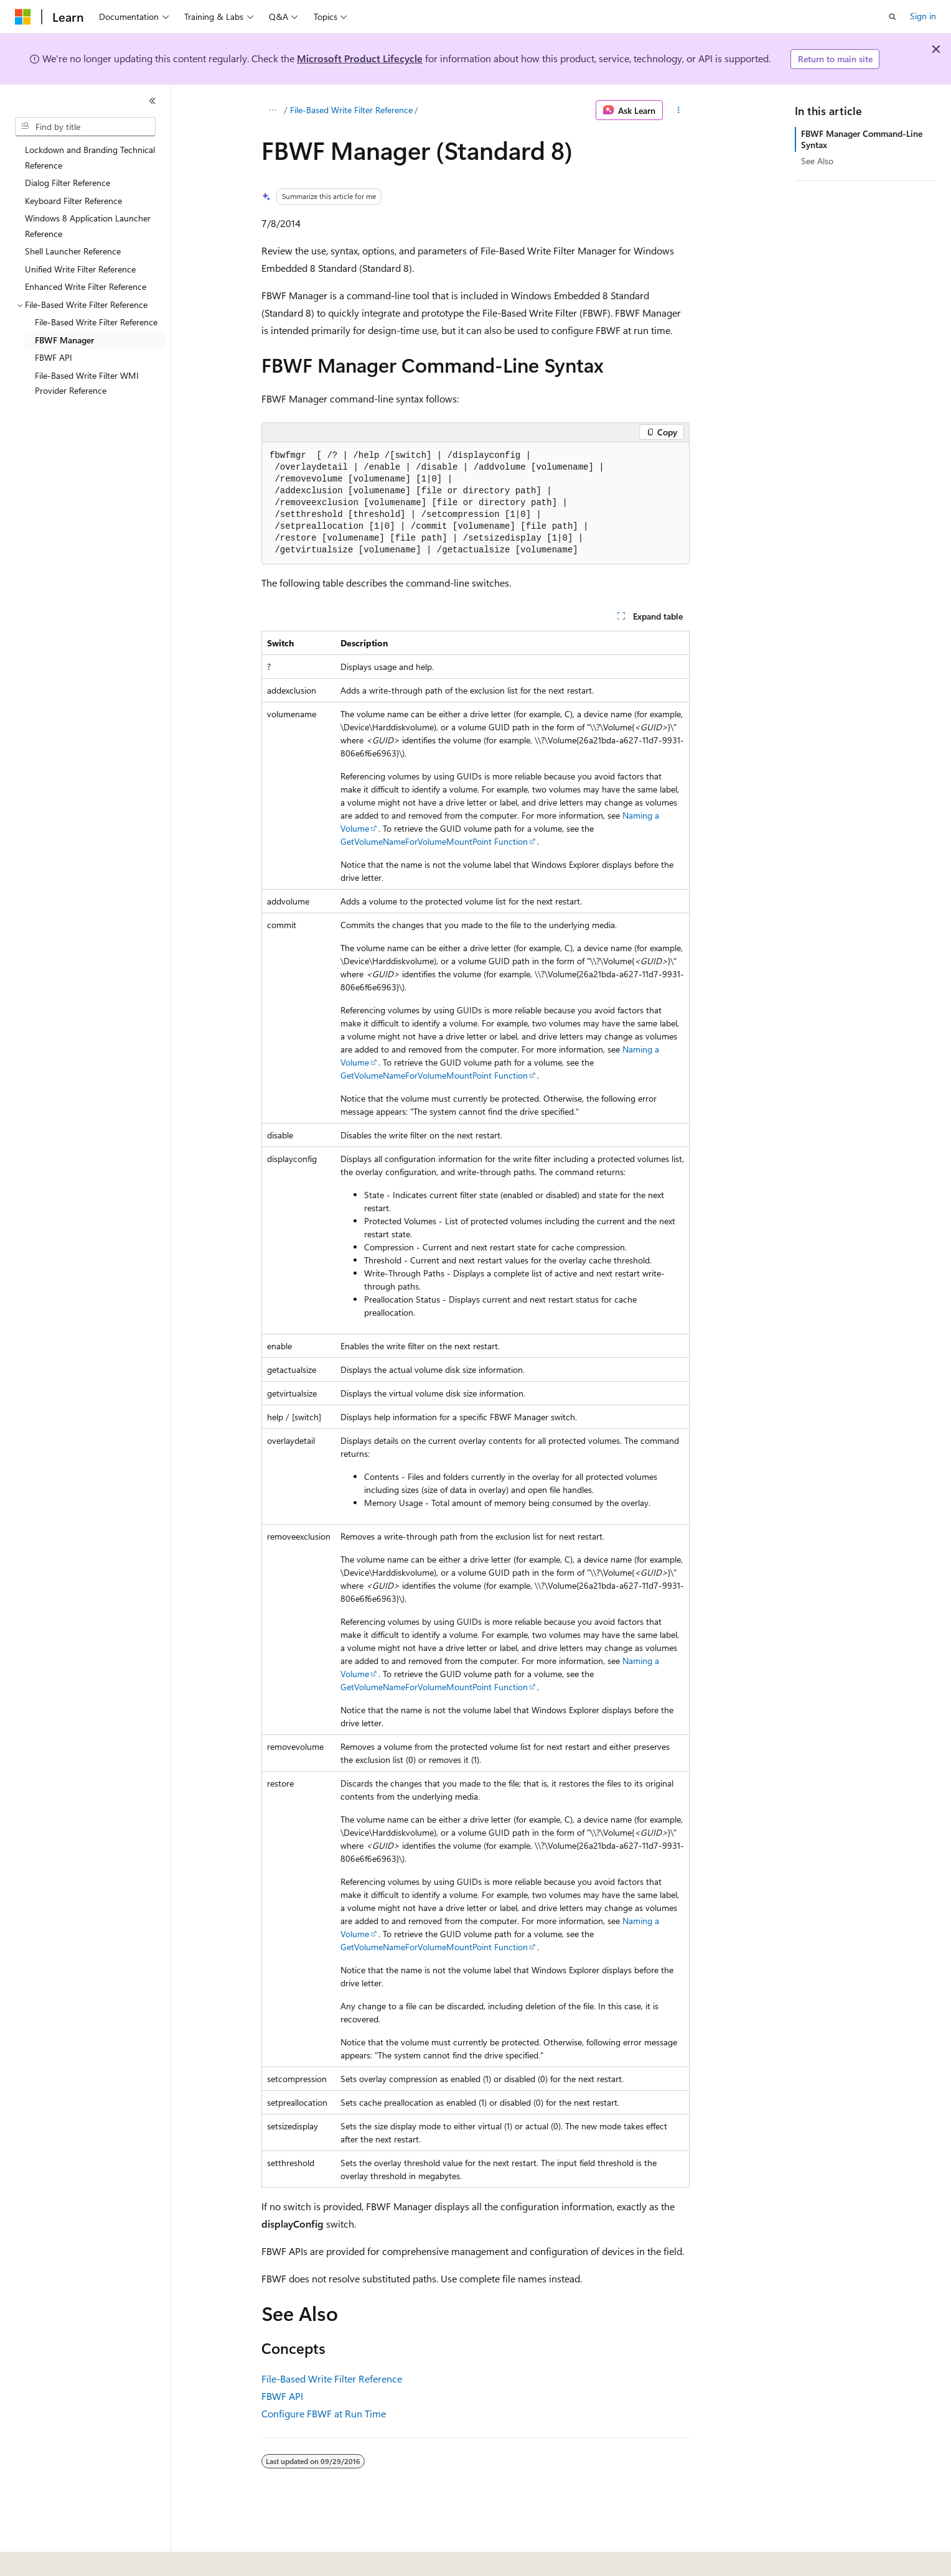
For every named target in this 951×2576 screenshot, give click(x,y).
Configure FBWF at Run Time (323, 2413)
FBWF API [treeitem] (53, 357)
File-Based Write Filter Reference (351, 110)
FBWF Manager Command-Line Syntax (861, 139)
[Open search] (892, 17)
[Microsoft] (23, 17)
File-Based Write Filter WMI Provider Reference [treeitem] (87, 383)
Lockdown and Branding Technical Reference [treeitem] (90, 157)
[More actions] (679, 110)
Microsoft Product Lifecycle (360, 58)
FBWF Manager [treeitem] (64, 340)
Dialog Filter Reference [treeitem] (67, 182)
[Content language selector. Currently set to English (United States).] (72, 2558)
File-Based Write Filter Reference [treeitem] (96, 322)
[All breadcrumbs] (272, 110)
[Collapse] (152, 101)
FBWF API (282, 2395)
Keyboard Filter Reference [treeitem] (73, 201)
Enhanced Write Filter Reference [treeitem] (85, 286)
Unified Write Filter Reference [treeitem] (80, 269)
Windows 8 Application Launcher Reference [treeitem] (88, 225)
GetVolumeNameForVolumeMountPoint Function (434, 841)
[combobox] (85, 127)
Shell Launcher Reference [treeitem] (73, 251)
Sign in (923, 16)
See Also (817, 161)
